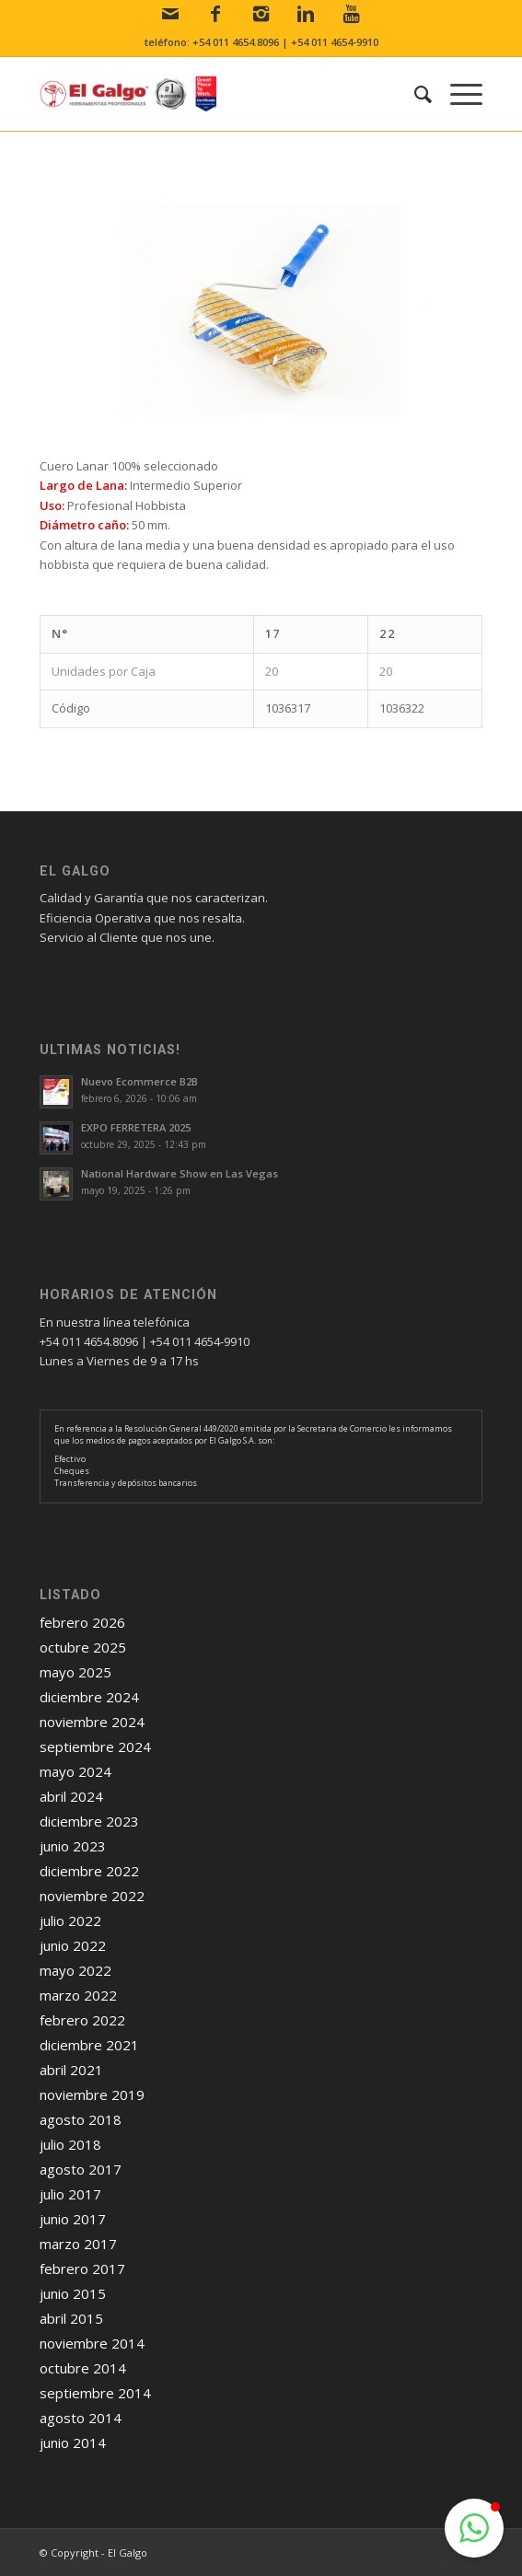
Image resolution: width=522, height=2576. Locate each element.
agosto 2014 (81, 2417)
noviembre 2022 (92, 1895)
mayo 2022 (75, 1970)
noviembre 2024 (92, 1721)
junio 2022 (73, 1945)
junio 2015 (73, 2293)
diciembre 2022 (89, 1871)
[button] (474, 2528)
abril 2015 (71, 2318)
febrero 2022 (82, 2020)
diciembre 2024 (89, 1697)
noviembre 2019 (92, 2094)
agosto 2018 (81, 2119)
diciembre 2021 (89, 2045)
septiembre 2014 (95, 2393)
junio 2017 (73, 2219)
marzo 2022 (78, 1995)
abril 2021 (71, 2069)
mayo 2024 (75, 1771)
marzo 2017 (78, 2243)
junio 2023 (73, 1846)
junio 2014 (73, 2442)
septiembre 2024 (95, 1746)
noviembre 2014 (92, 2343)
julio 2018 (70, 2144)
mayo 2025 (75, 1672)
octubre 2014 (83, 2368)
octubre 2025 (83, 1647)
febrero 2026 (82, 1622)
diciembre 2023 (89, 1821)
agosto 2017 (81, 2169)
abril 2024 (71, 1796)
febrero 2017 (82, 2268)
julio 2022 (70, 1920)
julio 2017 (70, 2194)
